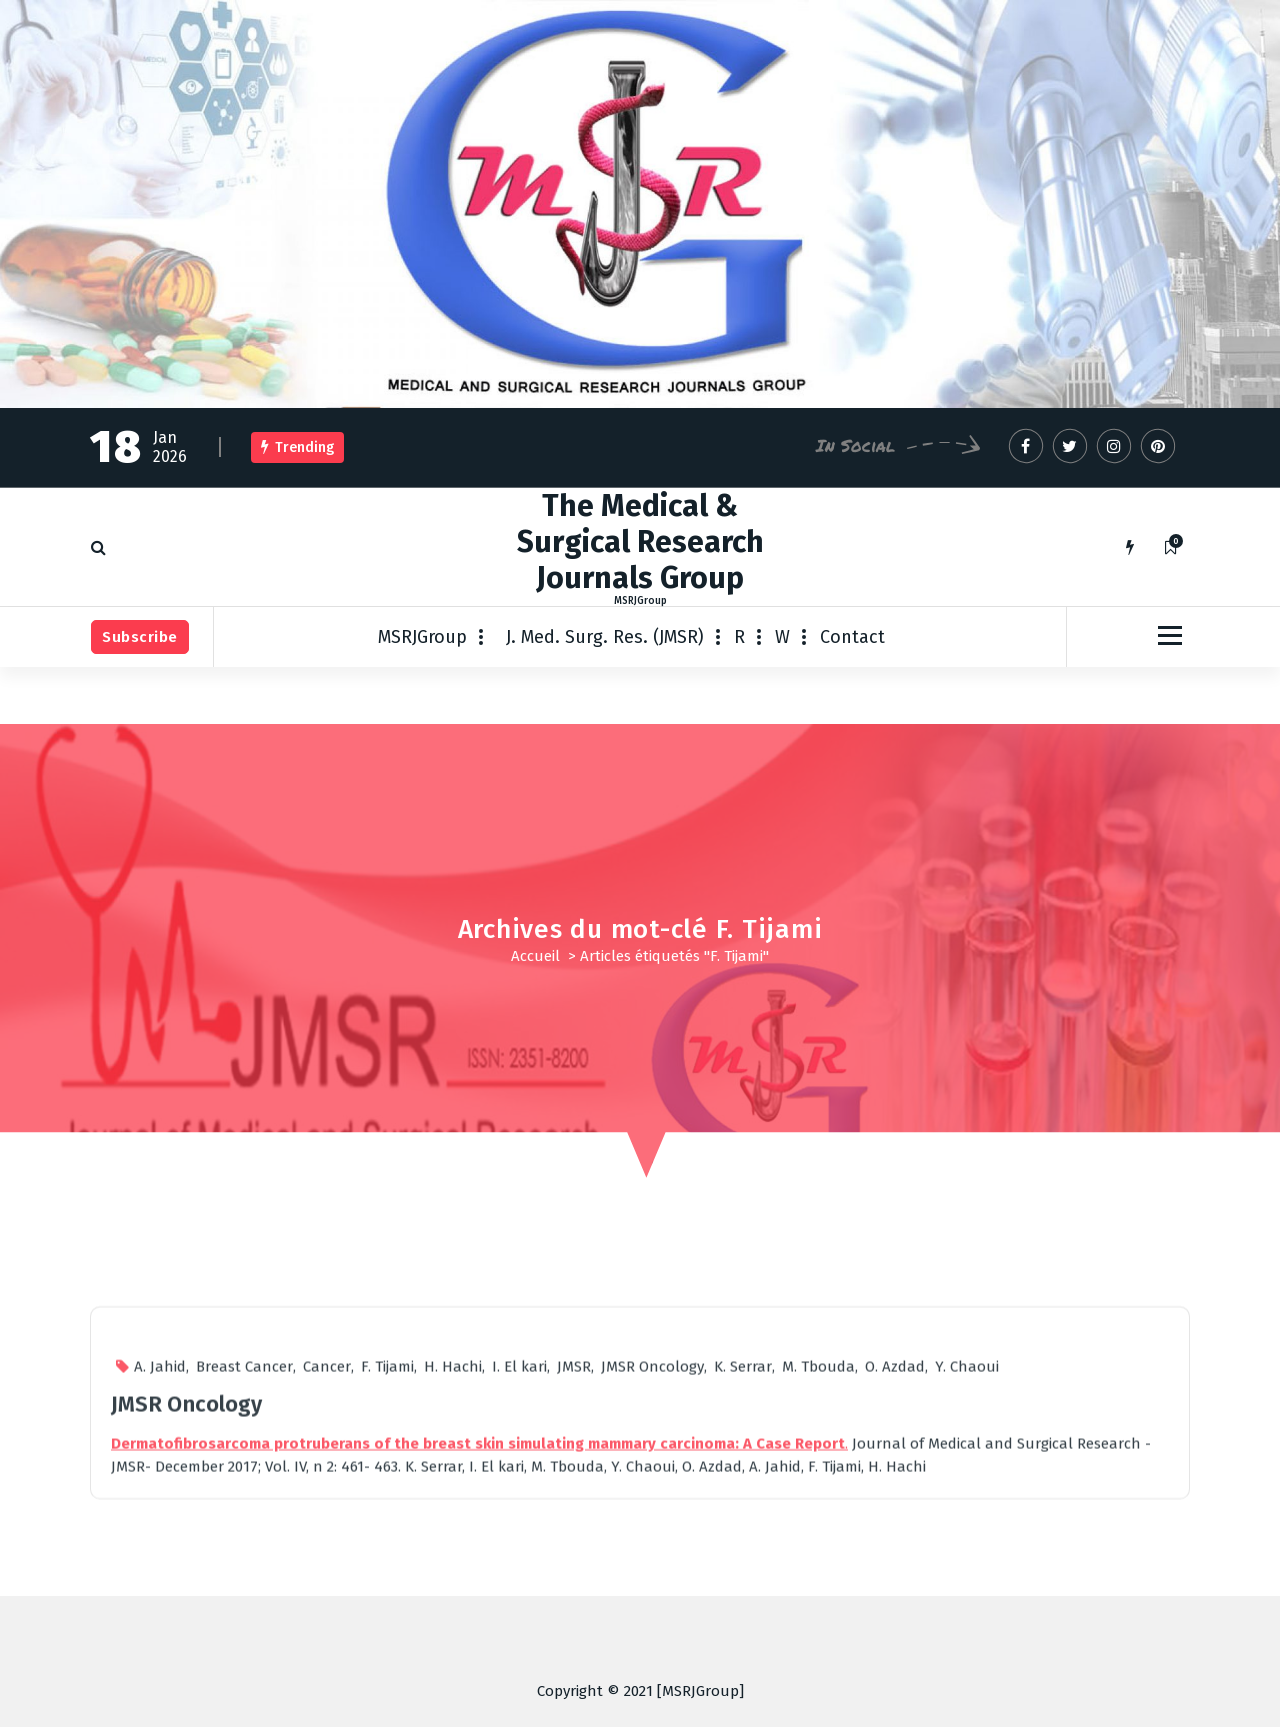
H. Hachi (453, 1604)
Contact (852, 637)
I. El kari (519, 1604)
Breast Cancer (244, 1604)
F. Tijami (387, 1604)
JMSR (574, 1604)
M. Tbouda (818, 1604)
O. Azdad (895, 1604)
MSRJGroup (422, 637)
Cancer (327, 1604)
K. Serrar (743, 1604)
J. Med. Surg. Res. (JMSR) (605, 637)
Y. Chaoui (967, 1604)
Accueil (535, 956)
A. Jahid (160, 1604)
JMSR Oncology (652, 1604)
